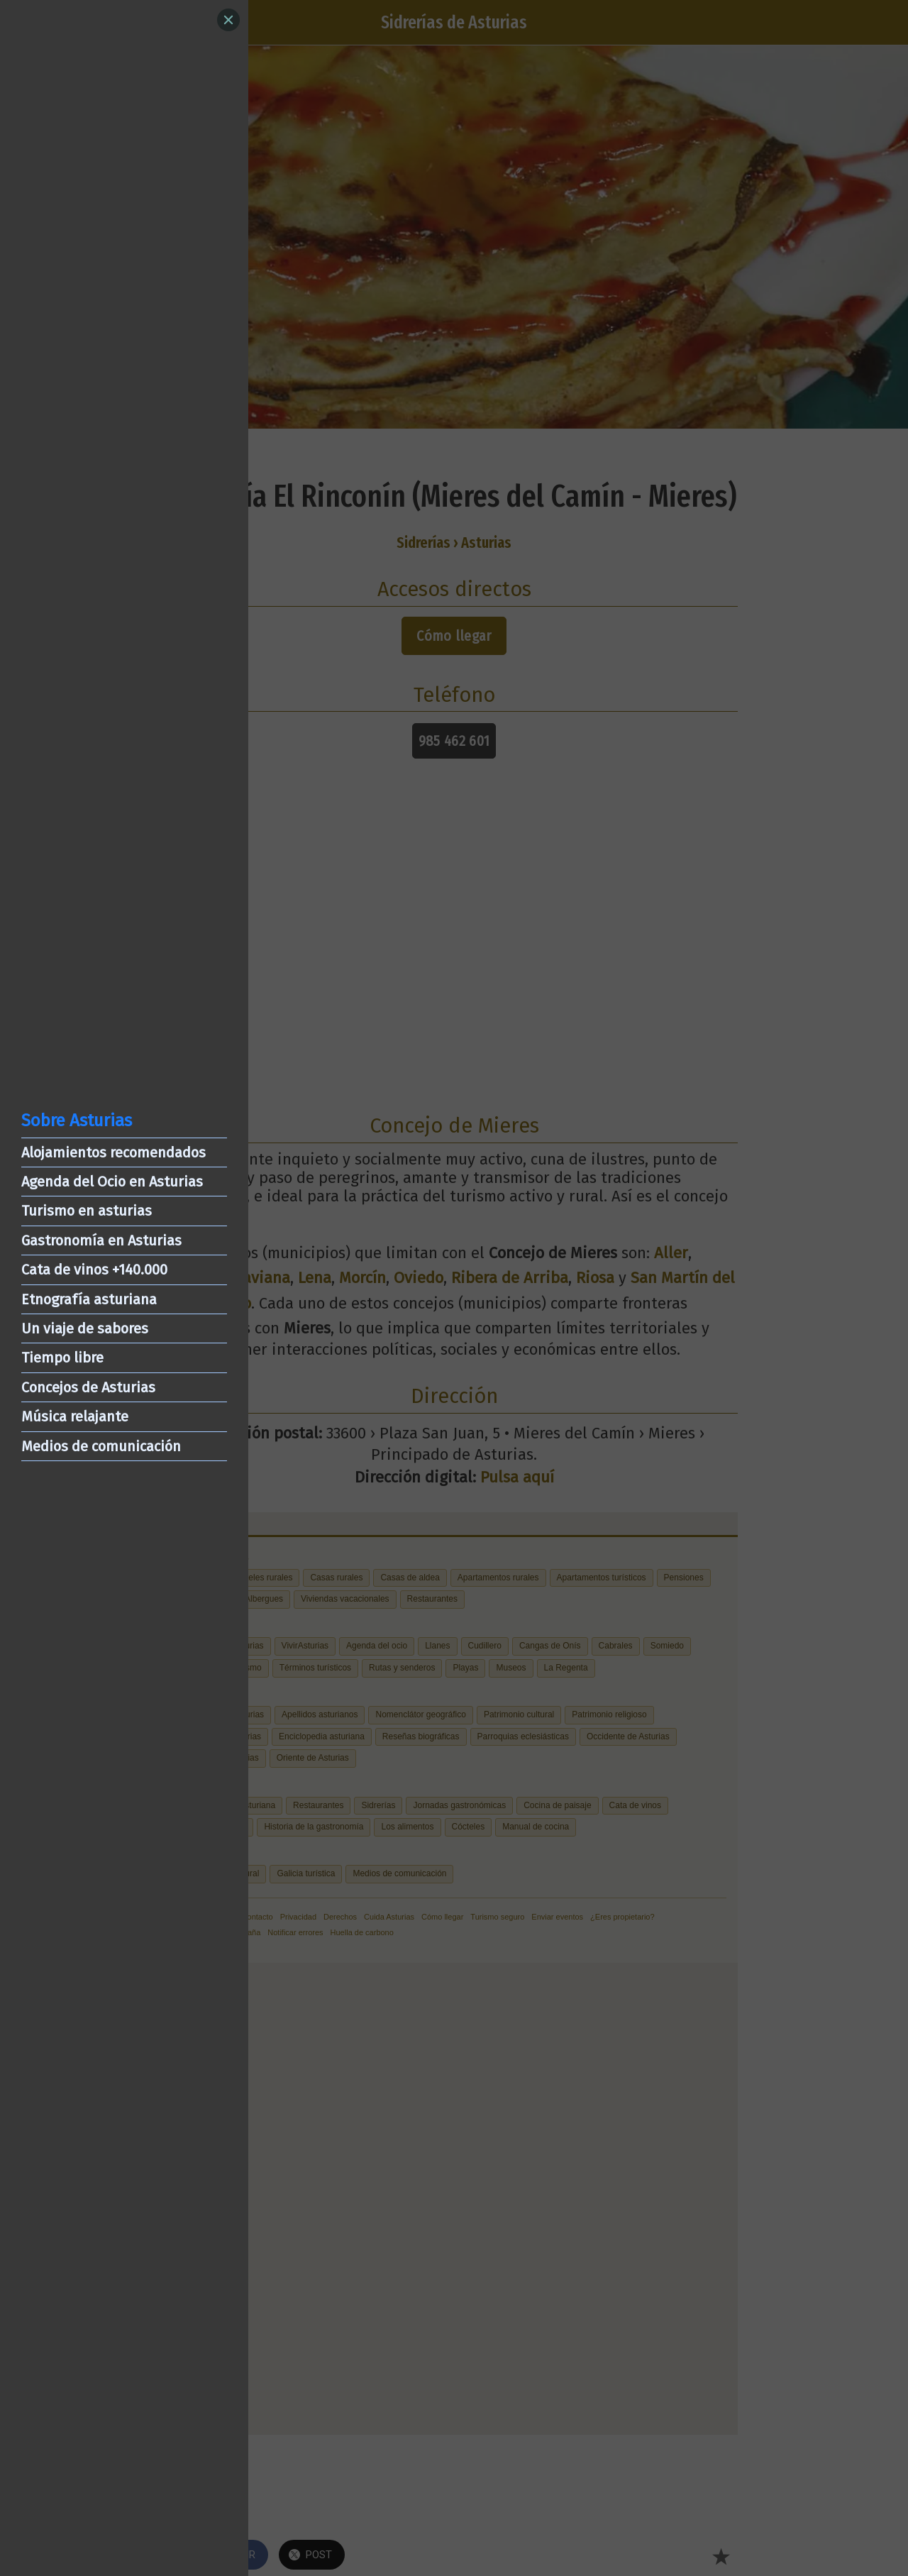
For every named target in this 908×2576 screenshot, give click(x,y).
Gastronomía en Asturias (101, 1240)
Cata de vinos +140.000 (94, 1269)
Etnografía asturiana (89, 1299)
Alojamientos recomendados (113, 1152)
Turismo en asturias (86, 1210)
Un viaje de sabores (84, 1328)
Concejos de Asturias (88, 1387)
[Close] (228, 20)
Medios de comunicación (101, 1446)
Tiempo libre (62, 1357)
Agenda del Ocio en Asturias (112, 1181)
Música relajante (74, 1416)
